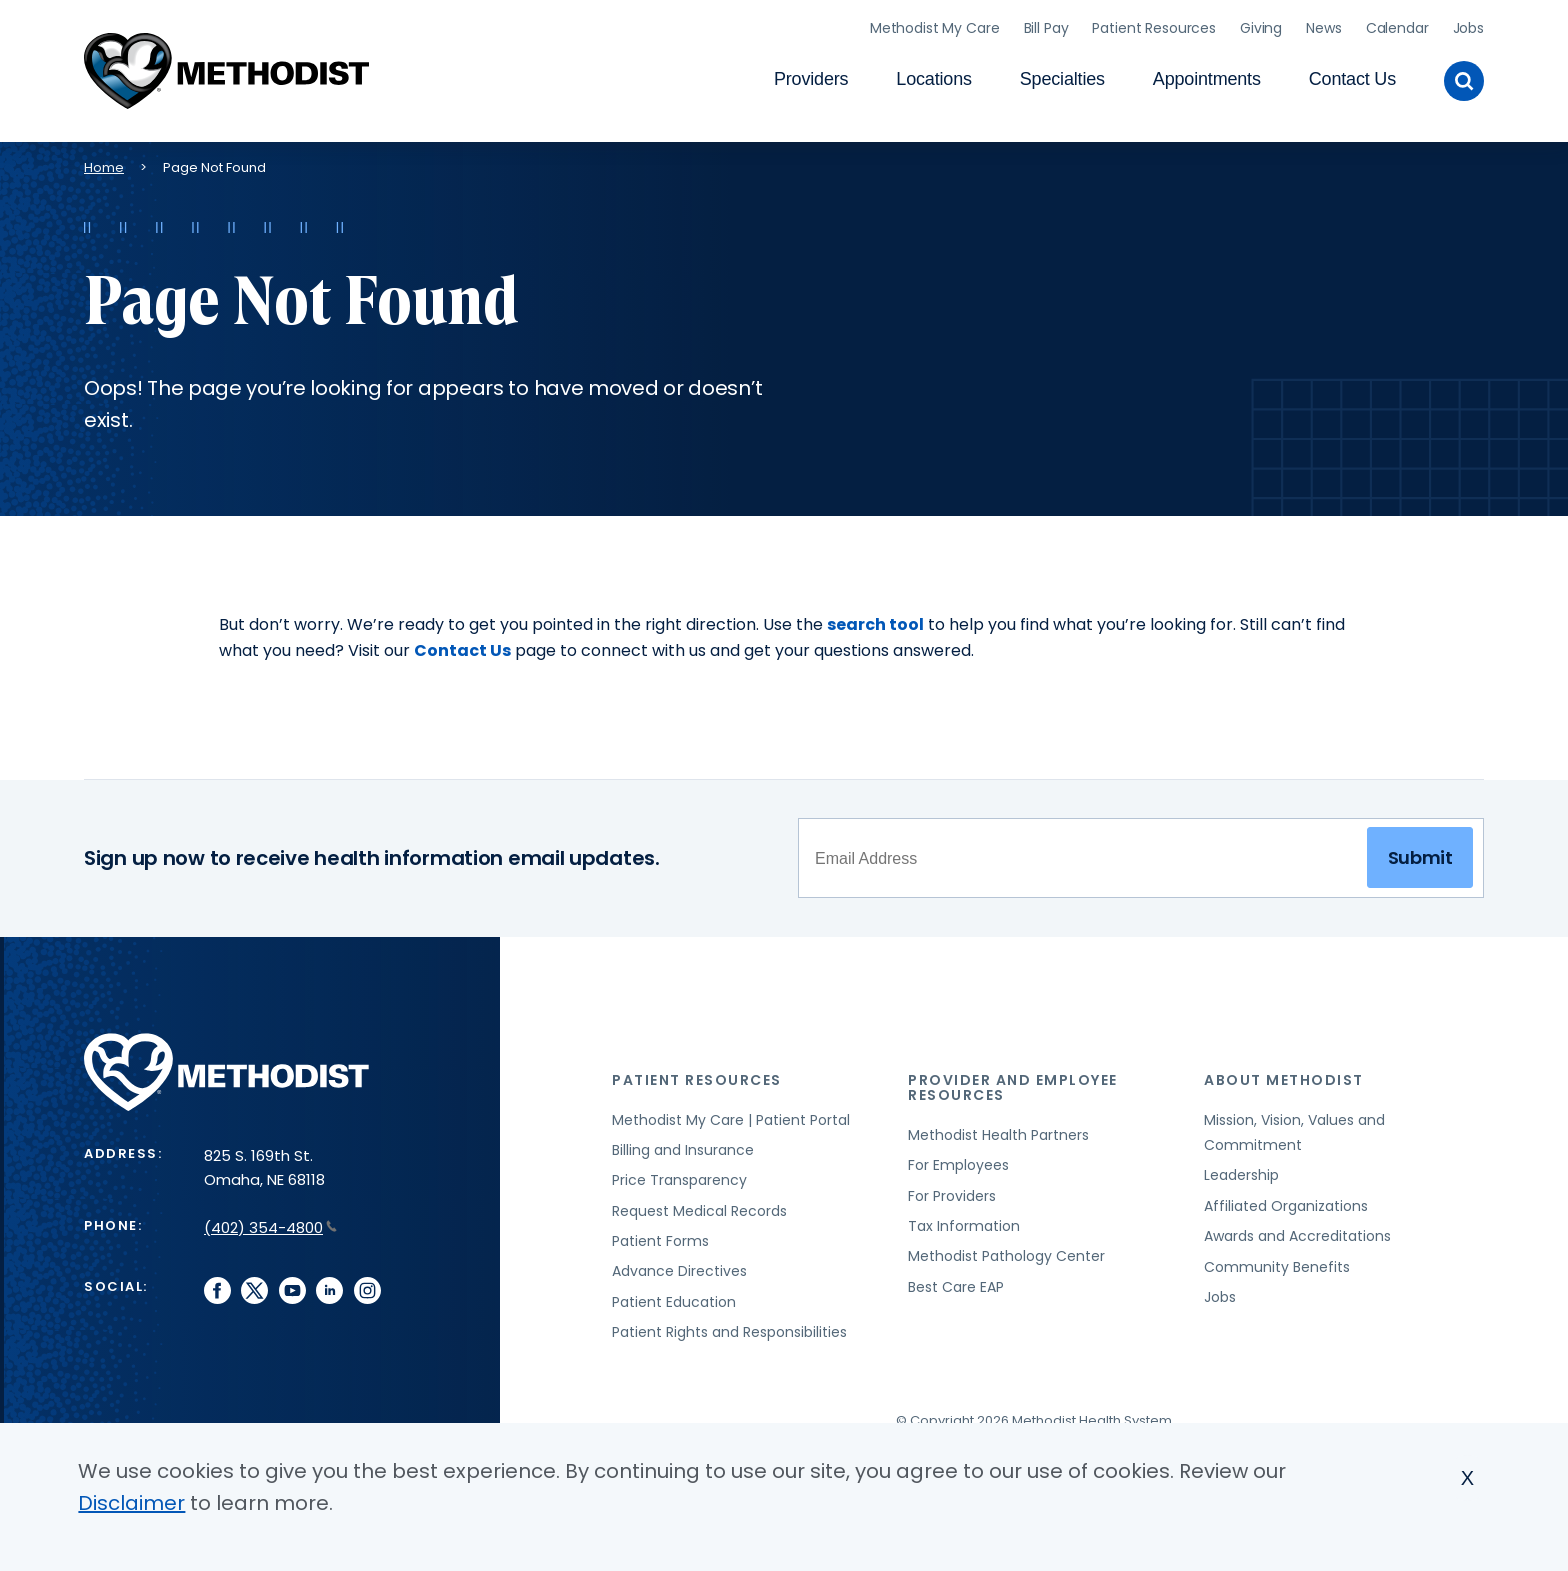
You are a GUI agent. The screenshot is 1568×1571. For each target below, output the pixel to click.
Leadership (1241, 1169)
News (1323, 25)
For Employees (958, 1159)
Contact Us (1352, 76)
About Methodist (1284, 1073)
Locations (933, 76)
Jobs (1468, 25)
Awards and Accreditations (1297, 1230)
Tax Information (964, 1219)
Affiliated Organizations (1286, 1199)
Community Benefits (1277, 1260)
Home (104, 160)
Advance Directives (679, 1265)
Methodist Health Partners (998, 1128)
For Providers (952, 1189)
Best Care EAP (956, 1280)
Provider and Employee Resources (1013, 1080)
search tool (875, 617)
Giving (1261, 25)
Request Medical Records (699, 1204)
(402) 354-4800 (270, 1220)
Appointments (1207, 76)
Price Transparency (679, 1174)
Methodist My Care (935, 25)
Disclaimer (131, 1503)
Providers (811, 76)
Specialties (1062, 76)
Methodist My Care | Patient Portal (731, 1113)
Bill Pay (1046, 25)
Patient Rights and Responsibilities (729, 1325)
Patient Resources (1154, 25)
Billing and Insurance (683, 1143)
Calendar (1397, 25)
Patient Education (674, 1295)
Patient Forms (660, 1234)
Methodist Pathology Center (1006, 1250)
